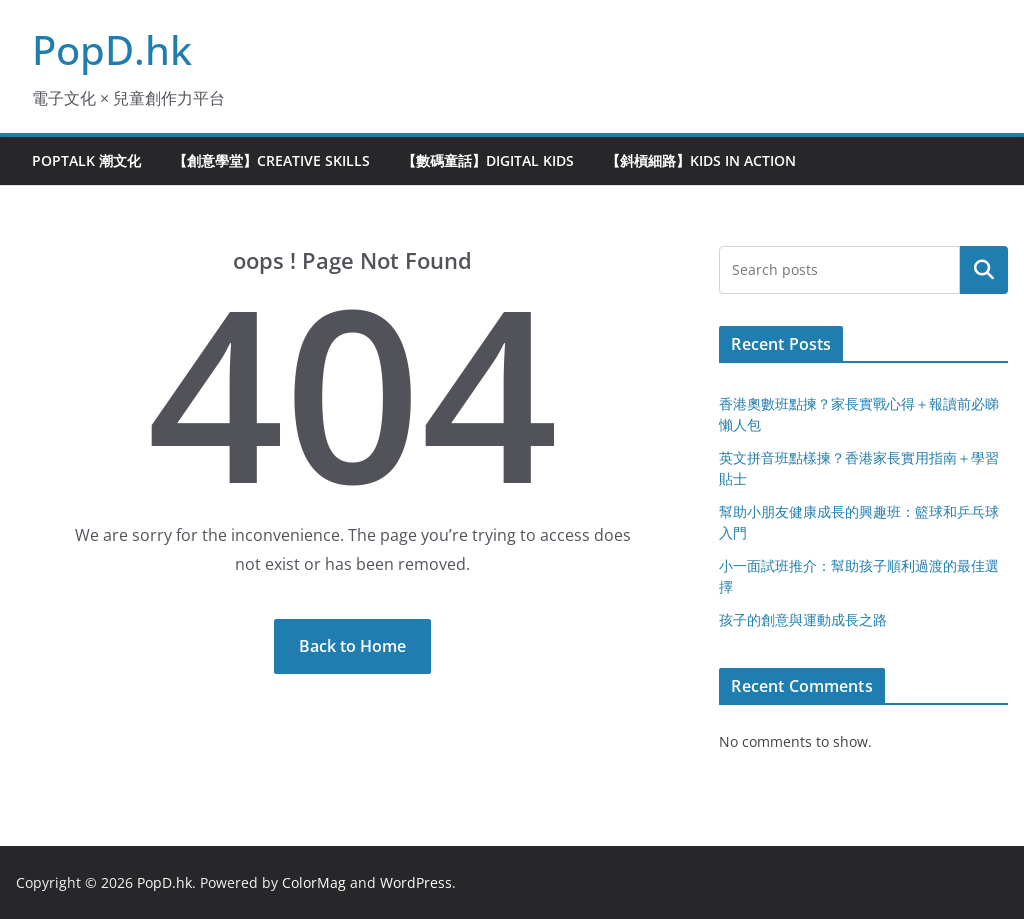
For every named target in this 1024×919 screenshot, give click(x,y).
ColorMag (314, 882)
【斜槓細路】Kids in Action (701, 160)
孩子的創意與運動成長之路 (803, 619)
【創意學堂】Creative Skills (271, 160)
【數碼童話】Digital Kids (488, 160)
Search (984, 270)
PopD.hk (112, 49)
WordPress (416, 882)
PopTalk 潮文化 (86, 160)
